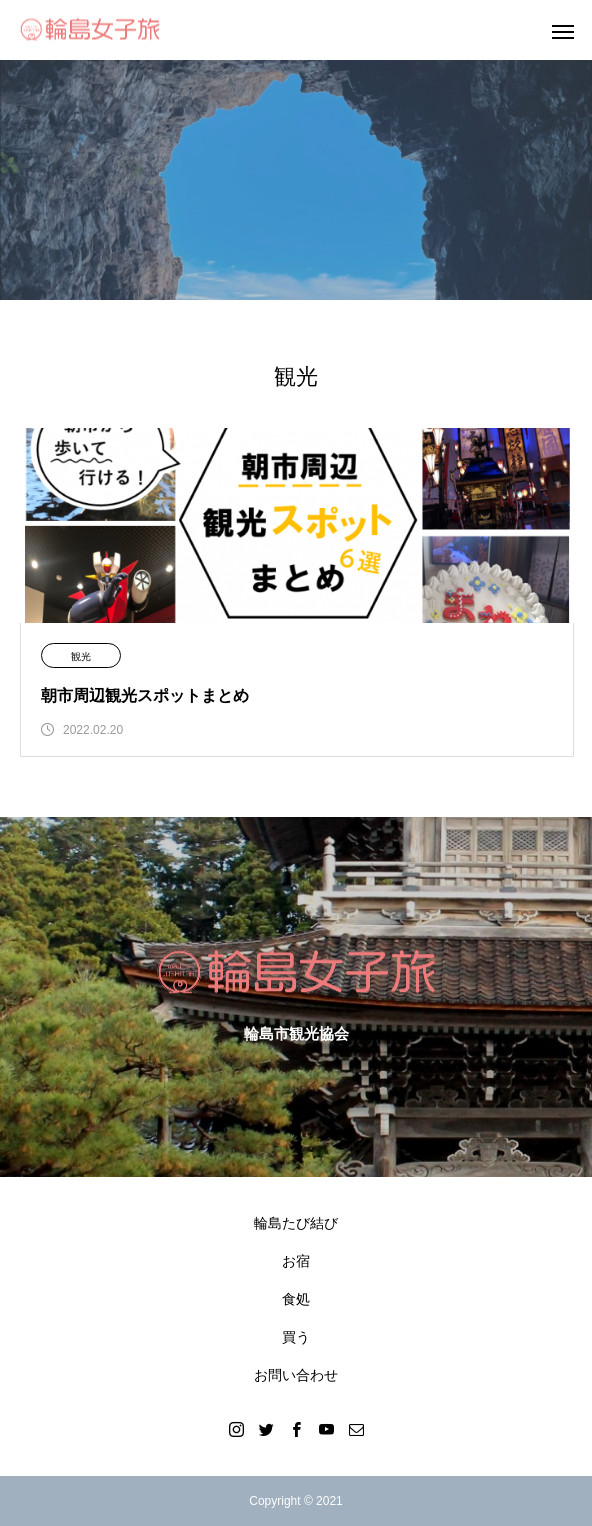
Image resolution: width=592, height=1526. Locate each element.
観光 (81, 656)
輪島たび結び (296, 1223)
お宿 (296, 1261)
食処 (296, 1299)
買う (296, 1337)
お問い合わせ (296, 1375)
